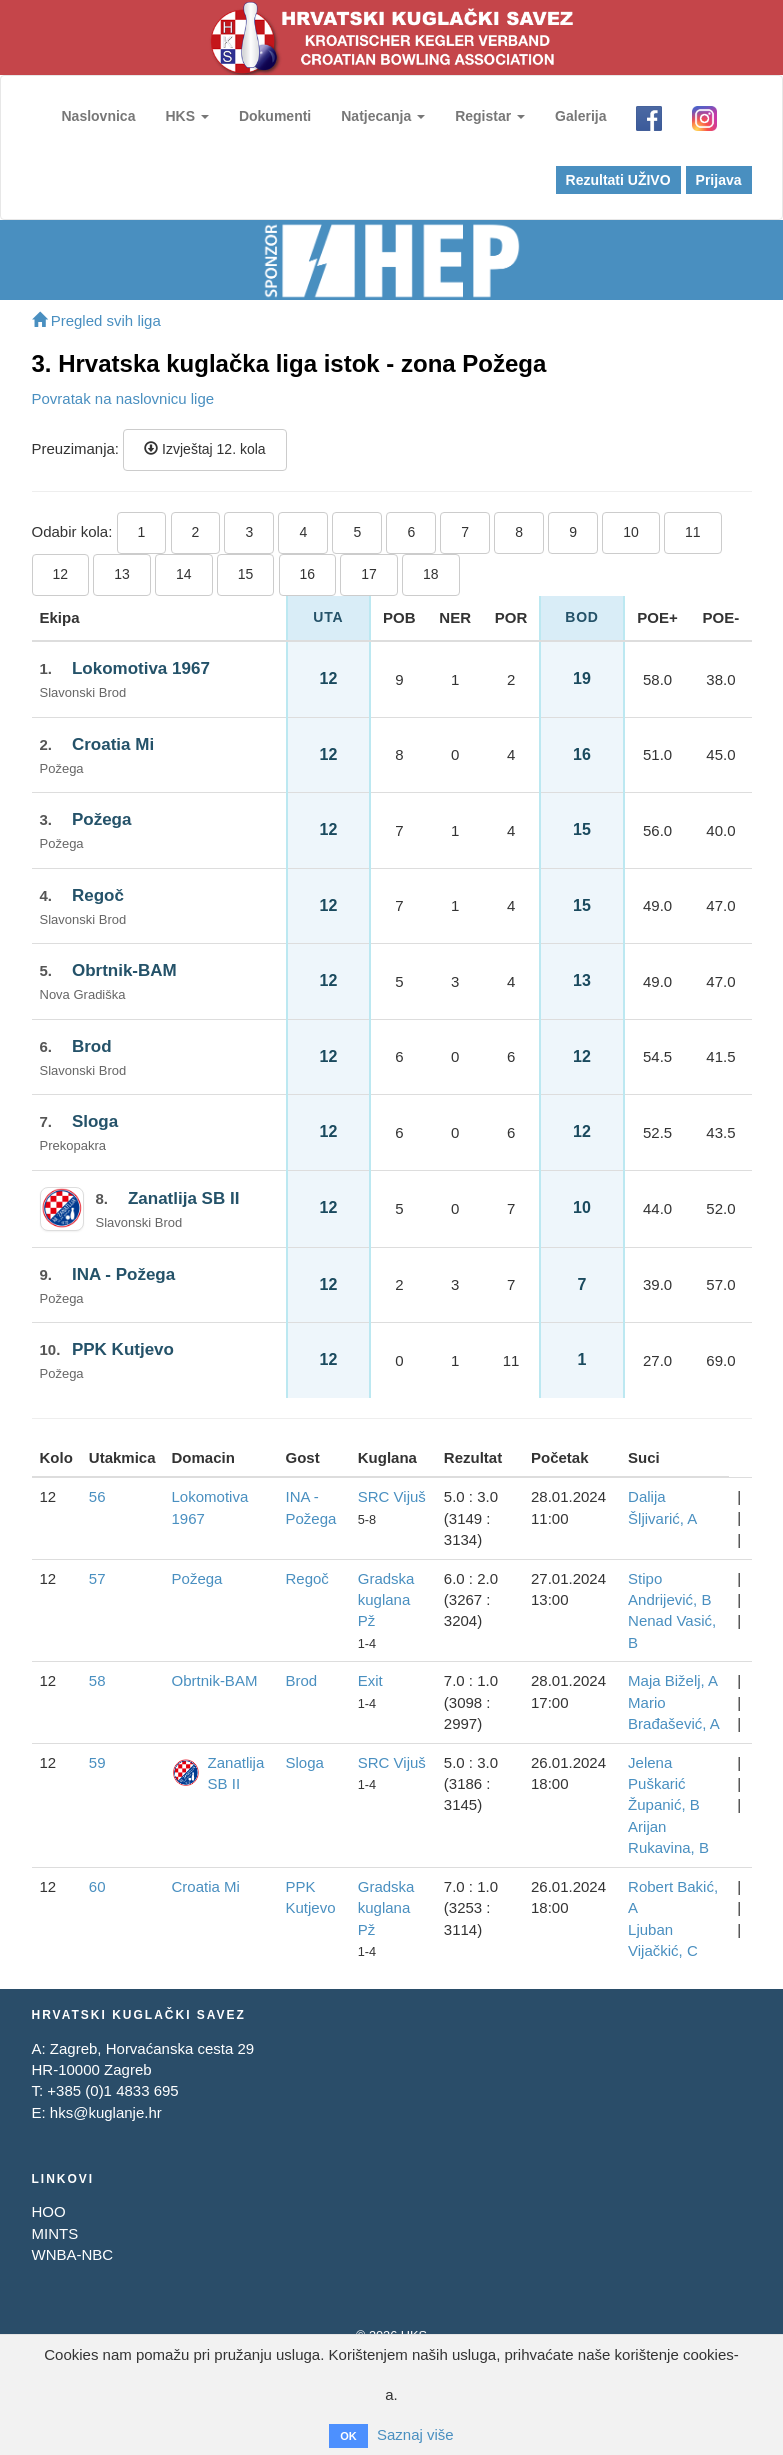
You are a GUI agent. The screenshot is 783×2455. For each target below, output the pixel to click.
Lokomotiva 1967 (141, 668)
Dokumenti (275, 116)
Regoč (98, 895)
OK (348, 2436)
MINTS (55, 2233)
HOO (49, 2211)
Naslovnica (99, 116)
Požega (102, 819)
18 (431, 574)
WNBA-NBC (73, 2254)
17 (369, 574)
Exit (370, 1680)
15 (246, 574)
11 (693, 532)
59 (97, 1762)
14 (184, 574)
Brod (92, 1046)
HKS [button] (186, 116)
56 (97, 1496)
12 (61, 574)
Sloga (95, 1121)
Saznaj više (415, 2434)
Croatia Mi (113, 744)
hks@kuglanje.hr (106, 2112)
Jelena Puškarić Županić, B (664, 1784)
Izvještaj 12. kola (204, 449)
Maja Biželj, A (673, 1680)
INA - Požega (123, 1274)
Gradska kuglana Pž (386, 1600)
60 (97, 1886)
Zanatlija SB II (183, 1198)
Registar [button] (490, 116)
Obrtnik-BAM (124, 970)
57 (97, 1578)
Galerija (580, 116)
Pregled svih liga (96, 320)
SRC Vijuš (392, 1496)
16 (308, 574)
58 (97, 1680)
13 (122, 574)
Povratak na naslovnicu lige (123, 398)
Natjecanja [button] (383, 116)
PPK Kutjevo (123, 1349)
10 (631, 532)
